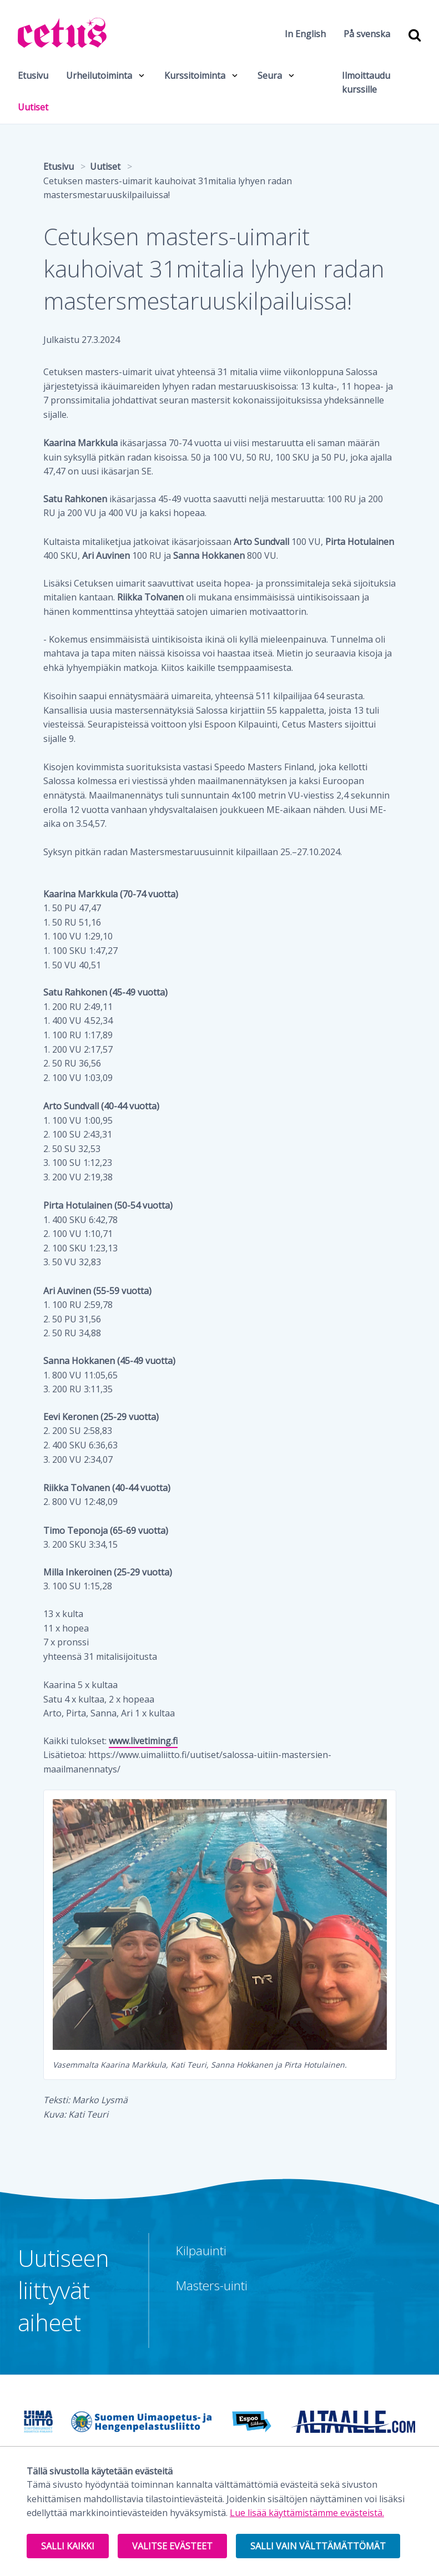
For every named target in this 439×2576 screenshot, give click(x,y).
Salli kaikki (67, 2546)
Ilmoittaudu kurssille (366, 82)
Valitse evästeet (172, 2546)
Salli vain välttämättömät (318, 2546)
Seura (270, 75)
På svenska (367, 34)
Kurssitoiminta (194, 75)
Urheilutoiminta (99, 75)
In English (305, 34)
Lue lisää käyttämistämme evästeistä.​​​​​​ (307, 2513)
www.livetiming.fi (143, 1741)
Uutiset (33, 107)
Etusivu (33, 75)
